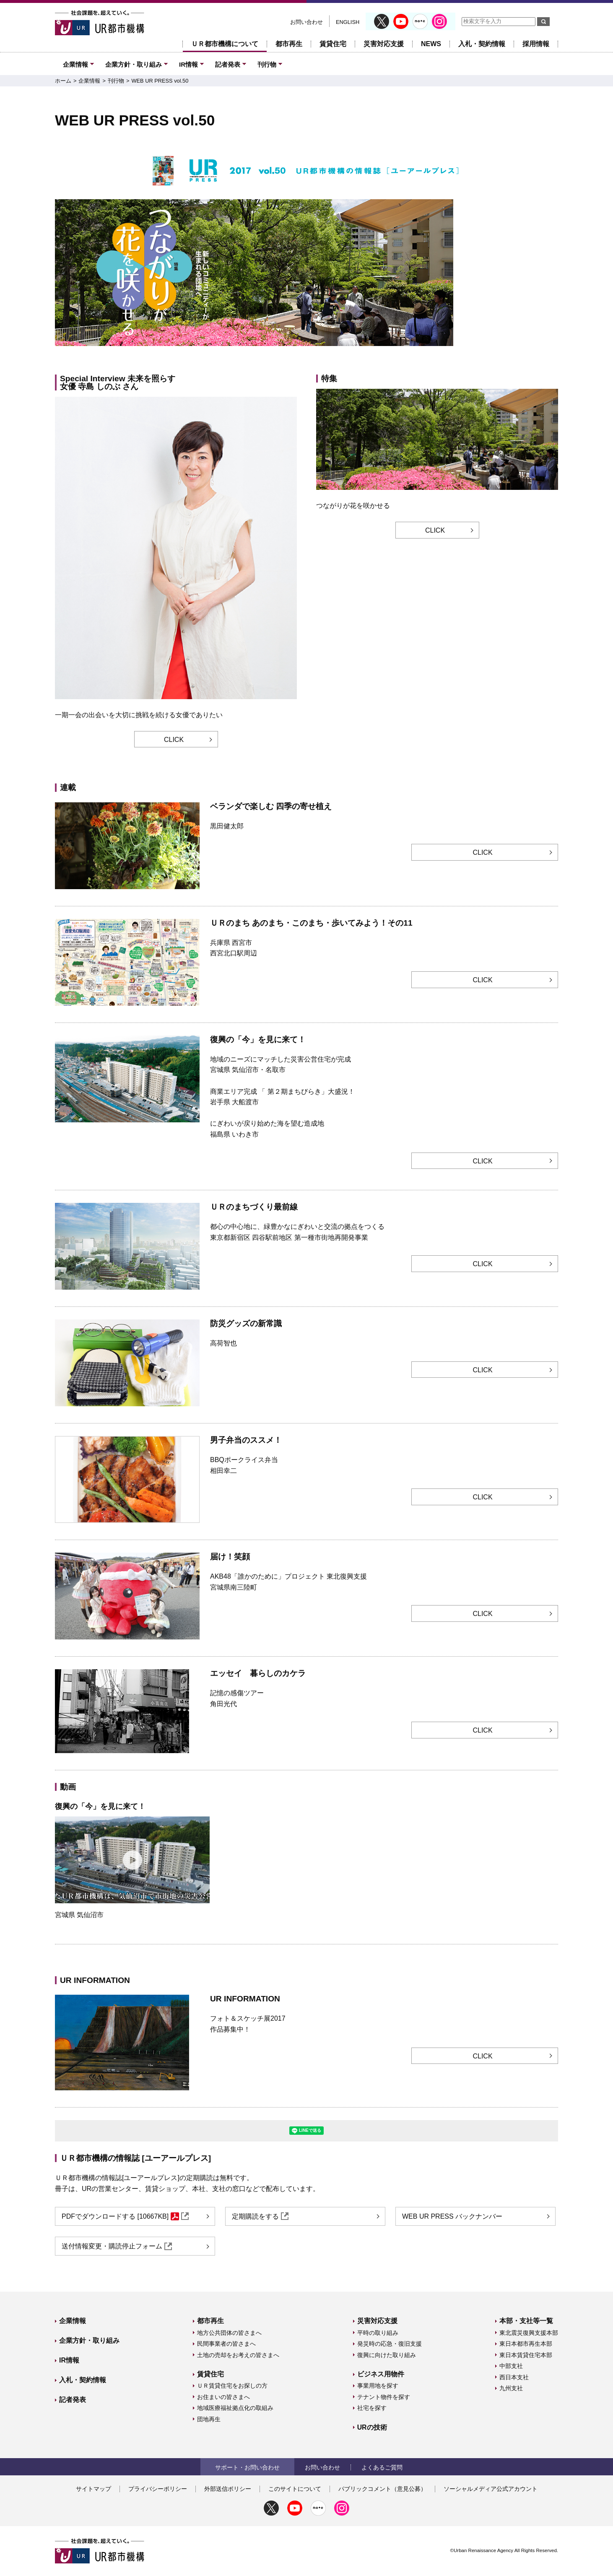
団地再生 (209, 2419)
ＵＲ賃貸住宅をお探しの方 (232, 2385)
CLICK (174, 739)
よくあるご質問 (382, 2467)
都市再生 (288, 43)
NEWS (431, 43)
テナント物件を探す (383, 2397)
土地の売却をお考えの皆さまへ (238, 2355)
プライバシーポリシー (157, 2488)
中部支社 (511, 2366)
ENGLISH (347, 22)
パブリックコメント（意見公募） (382, 2488)
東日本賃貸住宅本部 (525, 2355)
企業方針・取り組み (133, 64)
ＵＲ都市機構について (224, 43)
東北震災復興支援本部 (528, 2332)
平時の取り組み (377, 2332)
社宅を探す (372, 2407)
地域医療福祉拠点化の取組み (235, 2407)
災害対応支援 (384, 43)
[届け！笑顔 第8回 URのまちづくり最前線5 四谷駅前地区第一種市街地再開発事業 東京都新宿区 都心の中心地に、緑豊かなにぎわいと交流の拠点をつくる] (307, 355)
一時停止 (546, 358)
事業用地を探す (377, 2385)
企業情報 (75, 64)
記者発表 (227, 64)
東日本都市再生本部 (525, 2343)
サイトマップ (93, 2488)
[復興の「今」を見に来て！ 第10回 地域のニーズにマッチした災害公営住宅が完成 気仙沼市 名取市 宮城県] (318, 355)
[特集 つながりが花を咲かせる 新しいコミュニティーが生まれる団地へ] (296, 355)
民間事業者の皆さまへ (226, 2343)
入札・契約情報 (481, 43)
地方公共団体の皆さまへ (229, 2332)
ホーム (63, 81)
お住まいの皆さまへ (223, 2397)
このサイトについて (294, 2488)
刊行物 (266, 64)
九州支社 (511, 2388)
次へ (550, 274)
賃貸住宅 (332, 43)
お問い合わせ (306, 22)
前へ (62, 274)
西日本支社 (514, 2377)
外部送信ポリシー (227, 2488)
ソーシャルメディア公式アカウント (491, 2488)
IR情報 (188, 64)
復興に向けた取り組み (386, 2355)
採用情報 (535, 43)
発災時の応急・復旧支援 (389, 2343)
